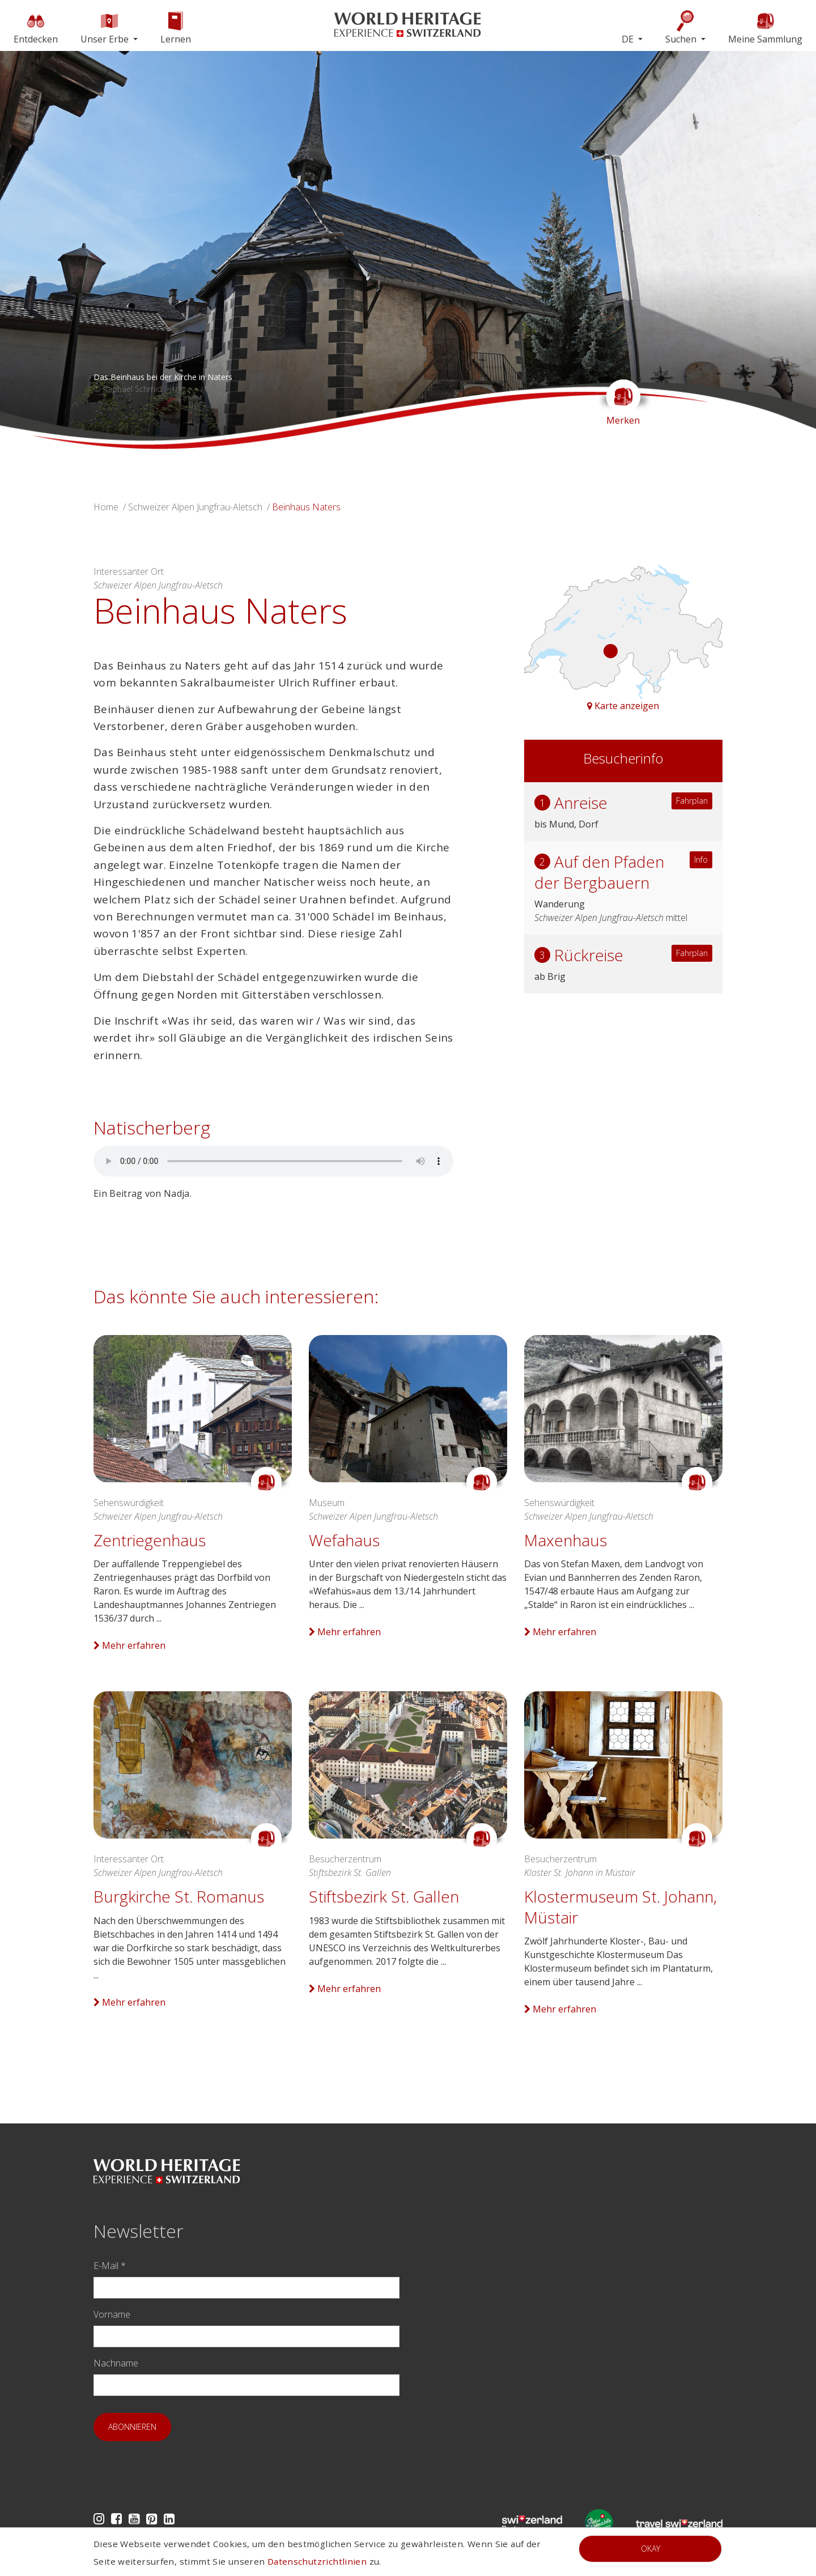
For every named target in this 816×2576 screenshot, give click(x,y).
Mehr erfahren (129, 1645)
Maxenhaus (565, 1540)
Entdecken (36, 27)
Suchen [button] (682, 27)
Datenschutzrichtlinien (317, 2561)
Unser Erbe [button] (105, 27)
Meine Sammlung (765, 27)
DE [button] (629, 39)
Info (701, 859)
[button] (61, 250)
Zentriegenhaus (150, 1540)
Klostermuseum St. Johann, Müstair (620, 1906)
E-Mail (110, 2265)
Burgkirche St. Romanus (179, 1896)
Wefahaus (344, 1540)
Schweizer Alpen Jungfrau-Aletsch (195, 507)
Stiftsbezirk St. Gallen (384, 1896)
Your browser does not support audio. (273, 1161)
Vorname (112, 2314)
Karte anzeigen (623, 706)
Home (106, 507)
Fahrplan (692, 800)
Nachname (116, 2363)
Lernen (175, 27)
